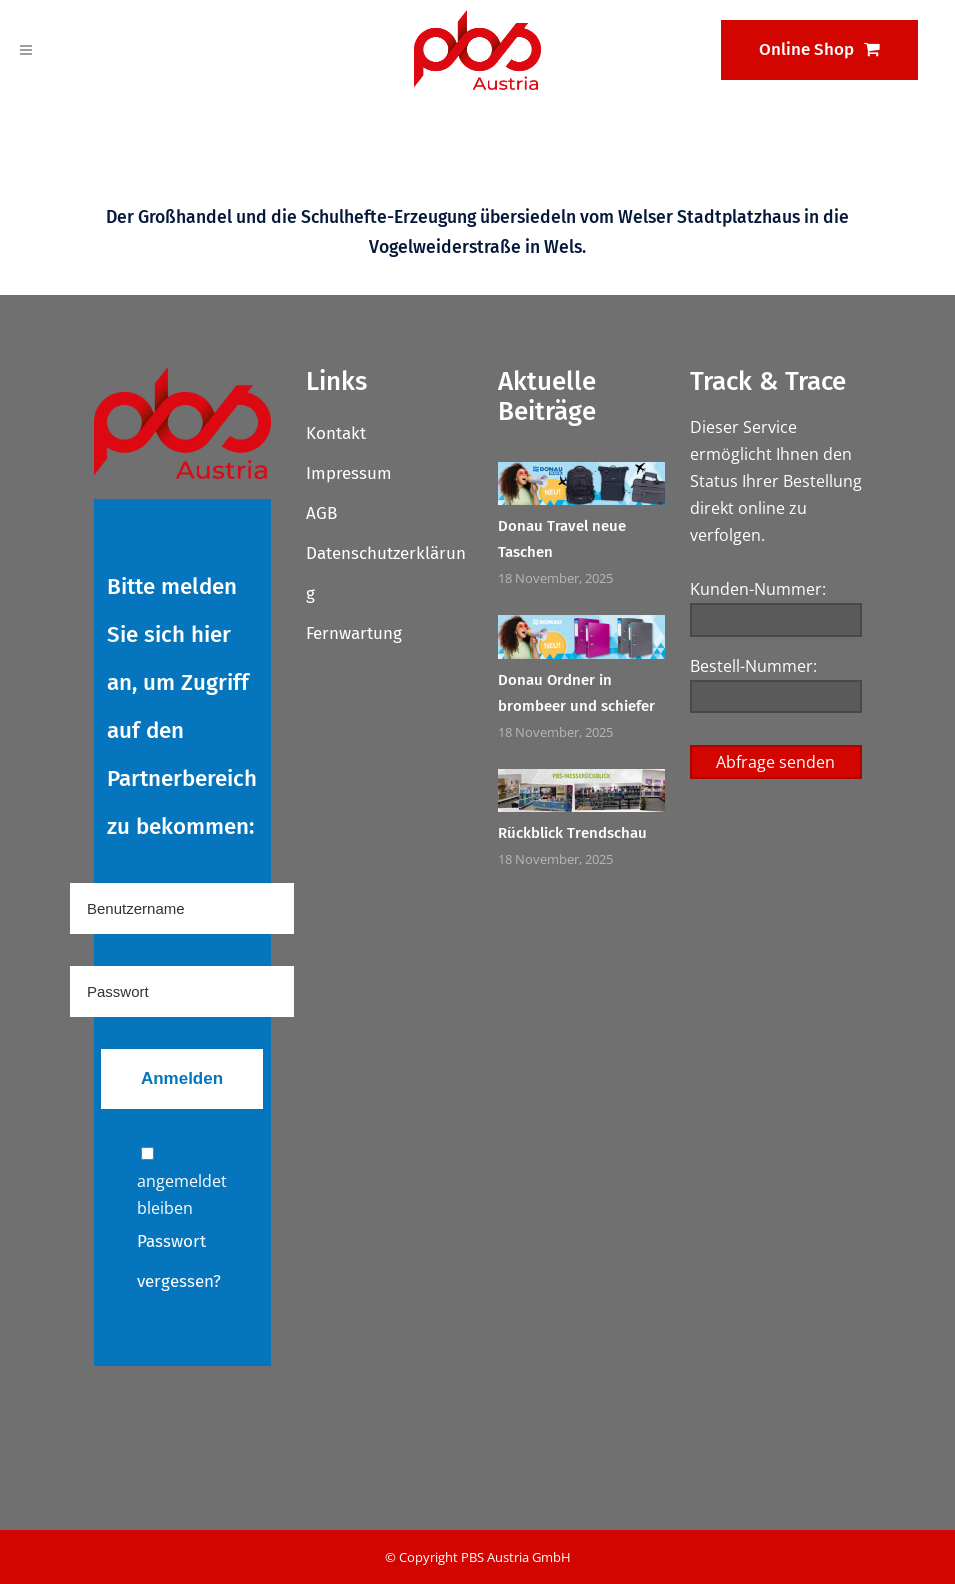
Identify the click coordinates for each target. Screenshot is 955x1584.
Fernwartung (354, 633)
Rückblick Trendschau (572, 833)
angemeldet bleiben (182, 1183)
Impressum (349, 473)
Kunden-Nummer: (758, 589)
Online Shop (819, 49)
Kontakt (336, 433)
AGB (321, 513)
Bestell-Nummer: (753, 666)
